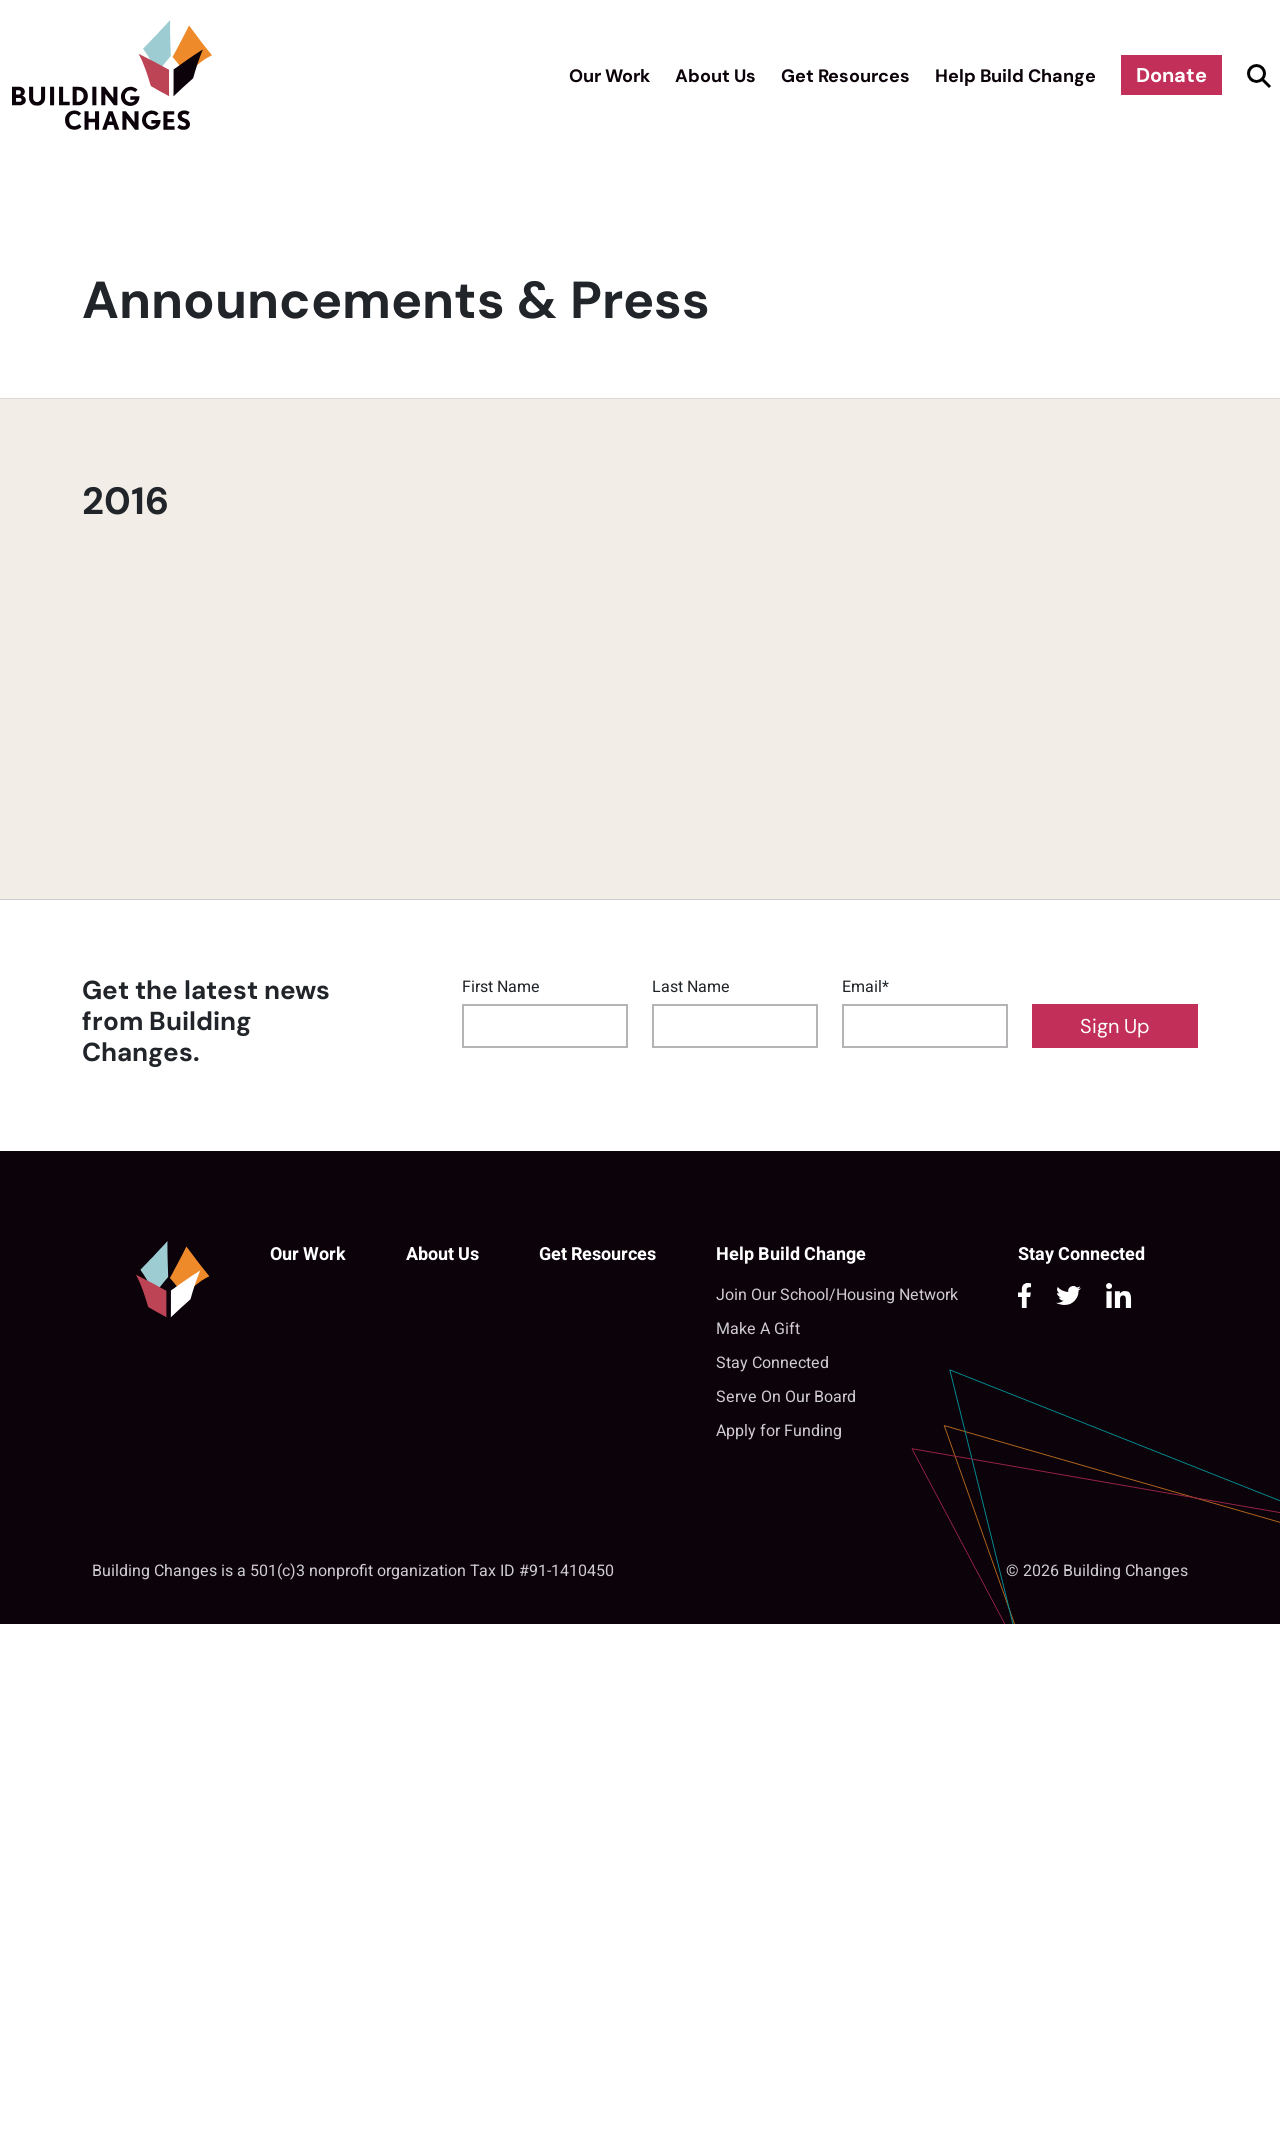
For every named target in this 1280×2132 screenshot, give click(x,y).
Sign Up (1115, 1026)
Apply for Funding (779, 1431)
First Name (501, 987)
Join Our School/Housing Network (837, 1295)
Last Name (691, 987)
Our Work (609, 76)
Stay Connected (772, 1363)
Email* (865, 987)
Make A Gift (758, 1329)
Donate (1171, 75)
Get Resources (845, 76)
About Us (715, 76)
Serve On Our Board (786, 1397)
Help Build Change (1015, 76)
